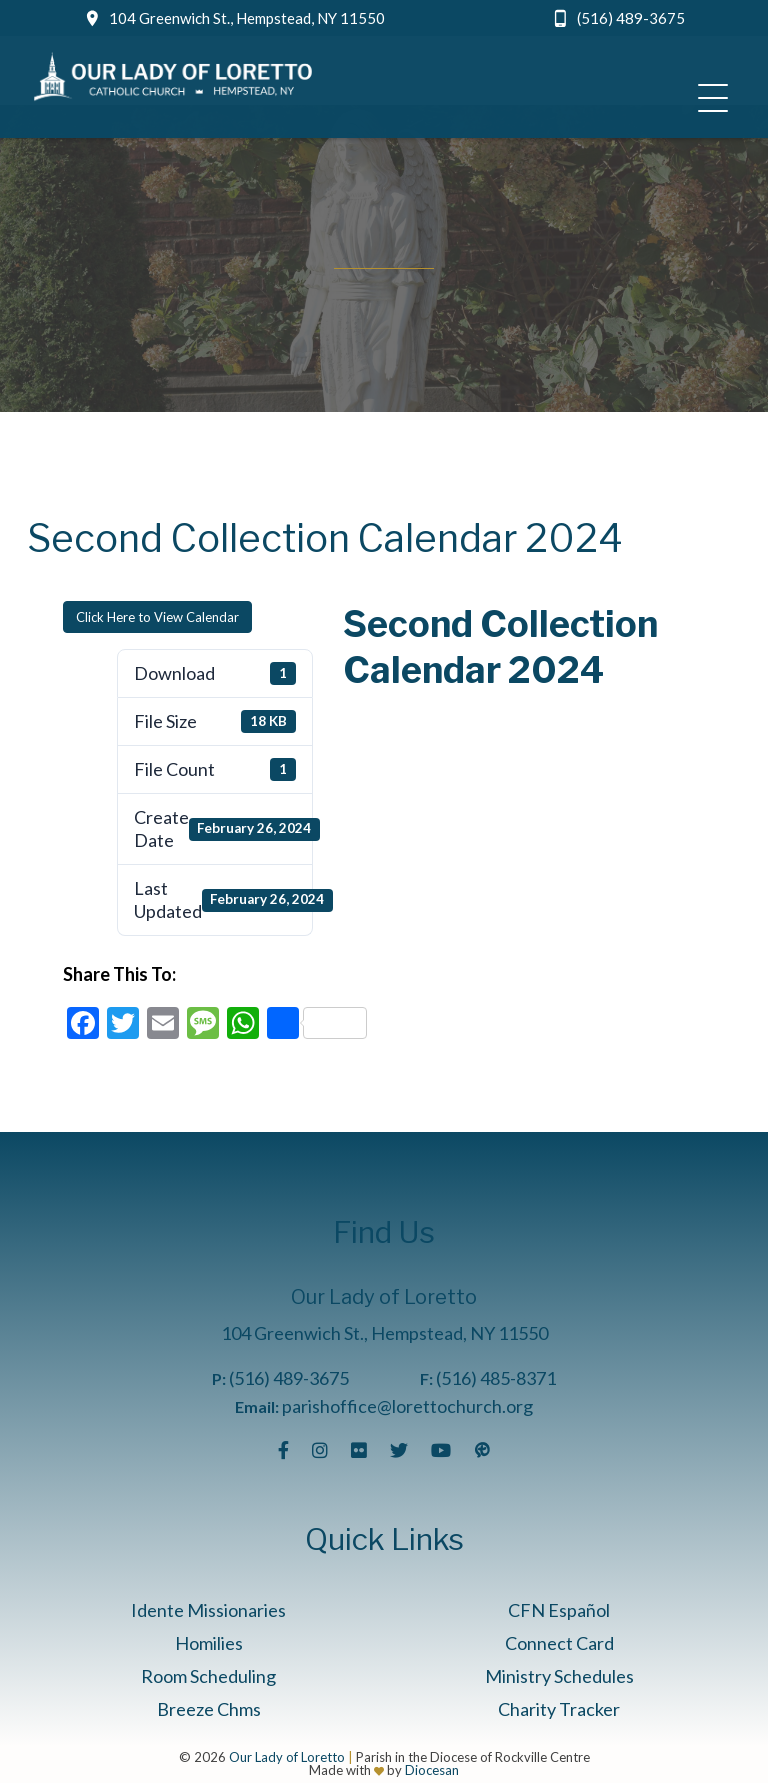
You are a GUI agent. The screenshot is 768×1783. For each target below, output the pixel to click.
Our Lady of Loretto (287, 1757)
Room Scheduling (208, 1676)
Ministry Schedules (559, 1676)
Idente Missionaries (208, 1610)
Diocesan (432, 1770)
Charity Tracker (559, 1709)
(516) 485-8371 (496, 1378)
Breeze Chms (209, 1709)
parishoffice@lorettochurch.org (407, 1406)
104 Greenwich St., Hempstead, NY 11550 (247, 18)
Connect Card (559, 1643)
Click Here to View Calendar (157, 617)
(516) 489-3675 (631, 18)
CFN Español (559, 1610)
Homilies (209, 1643)
